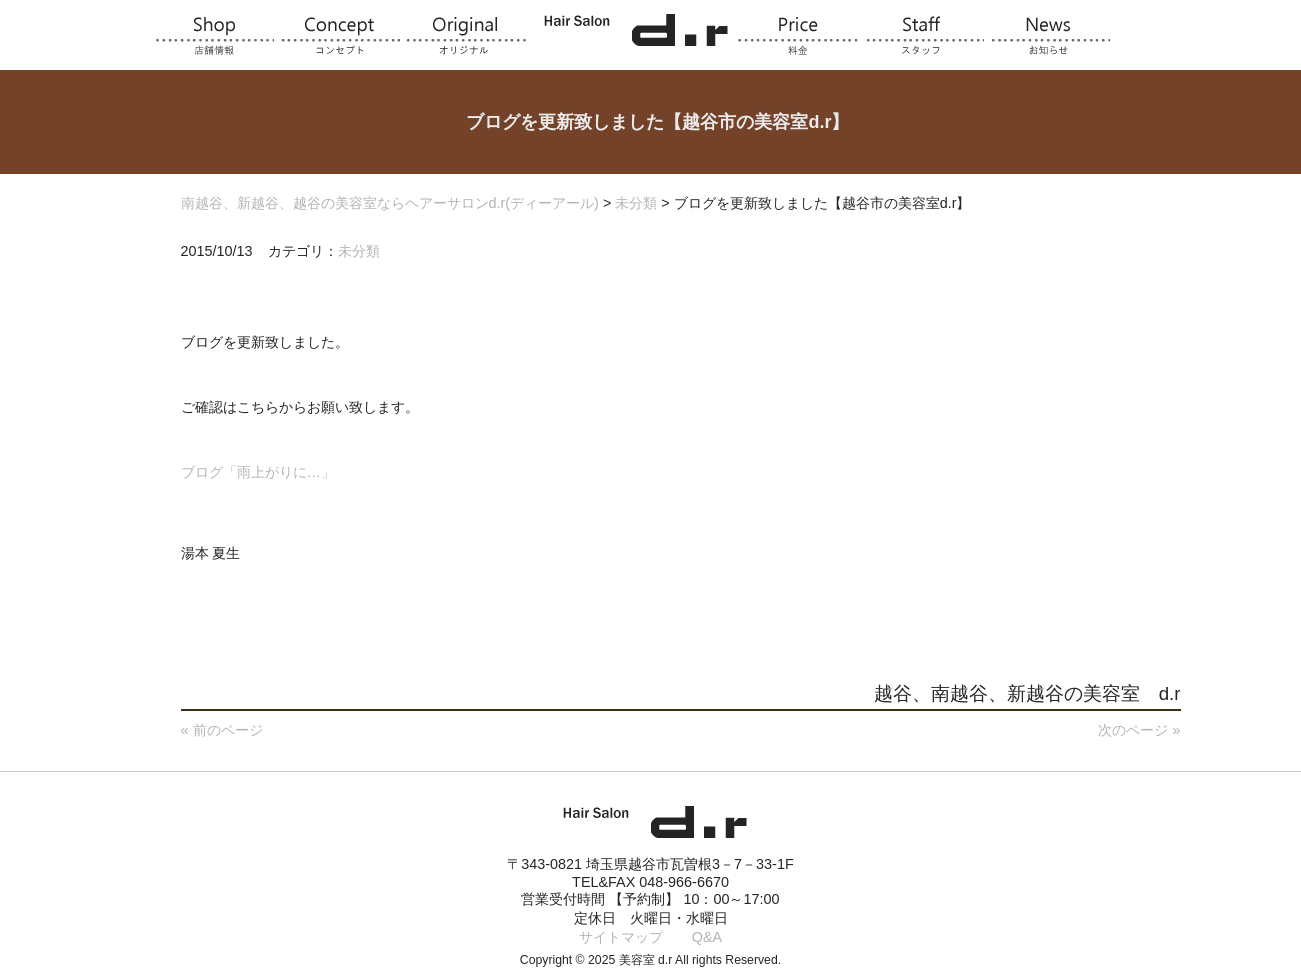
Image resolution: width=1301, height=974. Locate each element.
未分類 (359, 251)
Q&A (707, 937)
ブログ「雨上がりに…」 (258, 472)
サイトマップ (621, 937)
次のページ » (1139, 730)
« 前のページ (222, 730)
